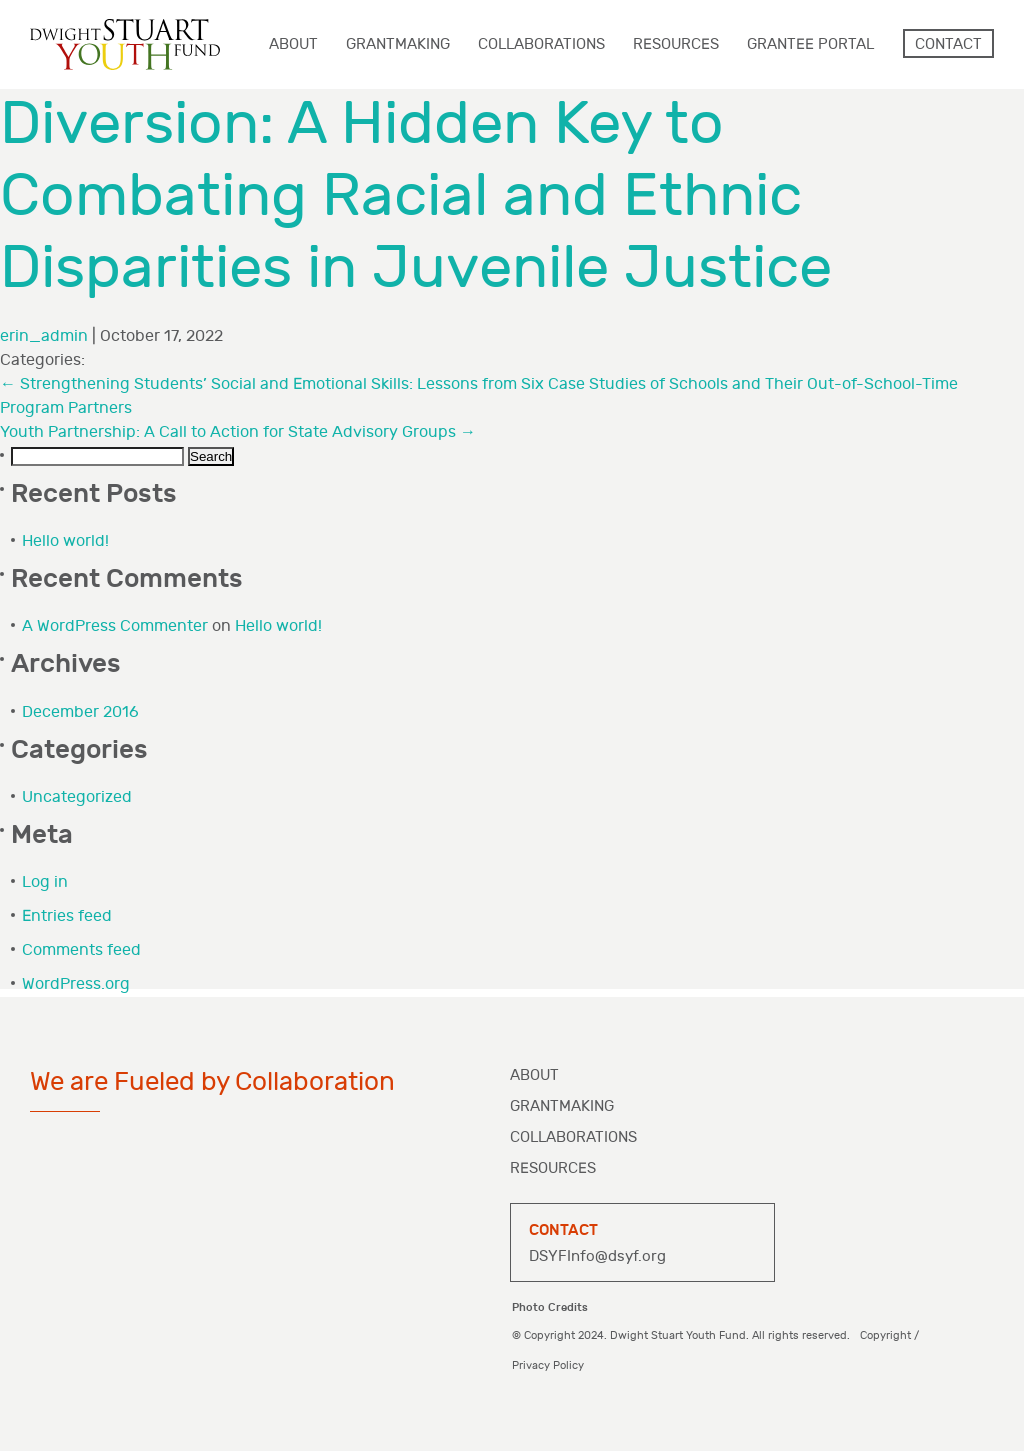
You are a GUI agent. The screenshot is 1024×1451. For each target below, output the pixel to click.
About (534, 1075)
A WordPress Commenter (115, 626)
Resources (553, 1168)
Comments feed (81, 950)
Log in (45, 882)
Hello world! (65, 541)
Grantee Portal (810, 44)
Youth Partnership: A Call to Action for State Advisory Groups (238, 432)
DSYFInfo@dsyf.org (597, 1256)
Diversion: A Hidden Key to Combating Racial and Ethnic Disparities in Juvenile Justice (416, 196)
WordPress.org (76, 984)
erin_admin (44, 336)
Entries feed (67, 916)
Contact (948, 44)
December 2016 (80, 712)
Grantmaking (562, 1106)
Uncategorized (77, 797)
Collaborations (573, 1137)
